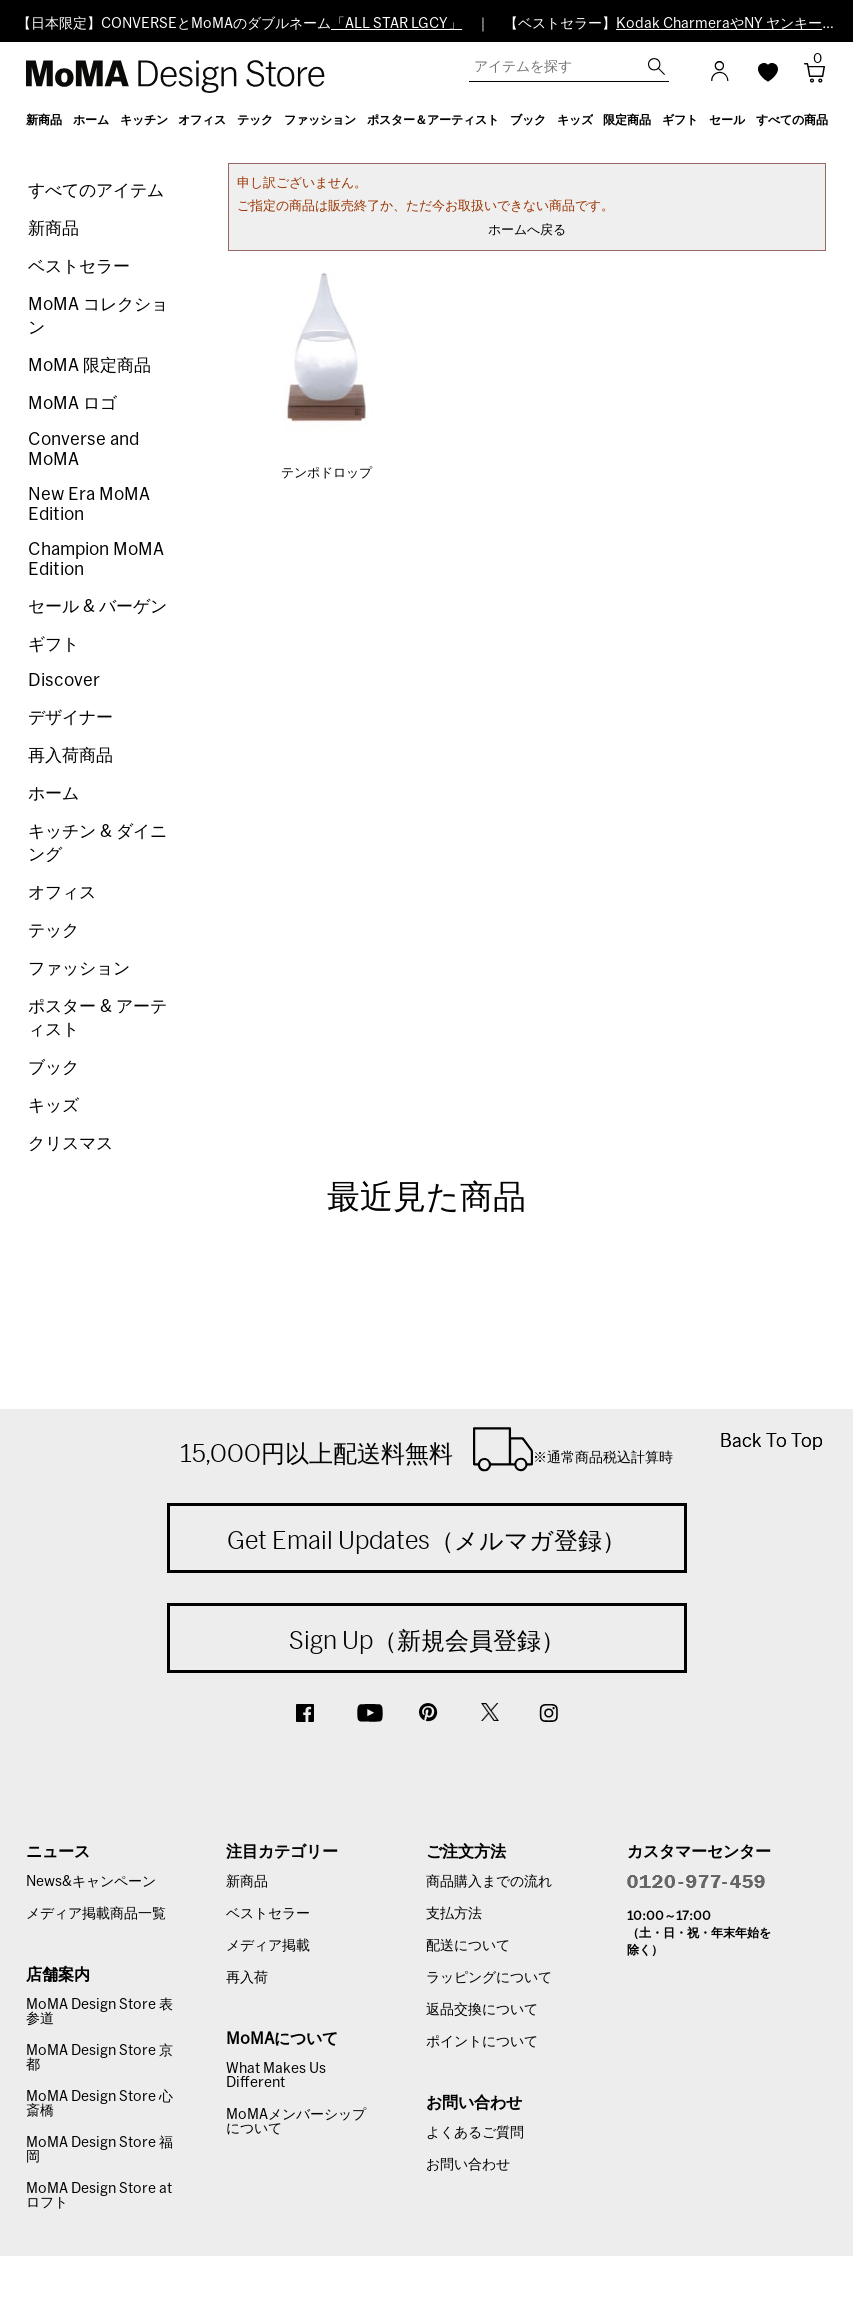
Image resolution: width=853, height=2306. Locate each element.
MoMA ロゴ (72, 403)
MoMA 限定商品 (89, 365)
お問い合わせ (468, 2165)
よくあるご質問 (475, 2133)
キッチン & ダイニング (97, 843)
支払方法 (454, 1914)
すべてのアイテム (96, 190)
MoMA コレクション (98, 316)
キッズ (53, 1105)
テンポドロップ (326, 473)
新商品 (53, 228)
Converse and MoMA (83, 449)
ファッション (79, 968)
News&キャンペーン (91, 1882)
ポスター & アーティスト (97, 1018)
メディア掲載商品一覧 (96, 1914)
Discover (64, 680)
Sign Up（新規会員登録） (427, 1640)
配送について (468, 1946)
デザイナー (70, 717)
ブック (53, 1067)
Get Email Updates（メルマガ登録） (426, 1540)
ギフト (53, 644)
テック (53, 930)
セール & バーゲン (97, 606)
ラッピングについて (489, 1978)
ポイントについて (482, 2042)
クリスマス (70, 1143)
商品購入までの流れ (489, 1882)
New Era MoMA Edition (89, 504)
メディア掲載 (268, 1946)
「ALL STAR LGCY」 (396, 24)
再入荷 (247, 1978)
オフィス (62, 892)
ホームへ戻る (527, 230)
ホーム (53, 793)
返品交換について (482, 2010)
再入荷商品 (70, 755)
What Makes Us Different (276, 2076)
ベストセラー (79, 266)
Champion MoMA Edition (96, 559)
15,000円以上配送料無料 (426, 1449)
